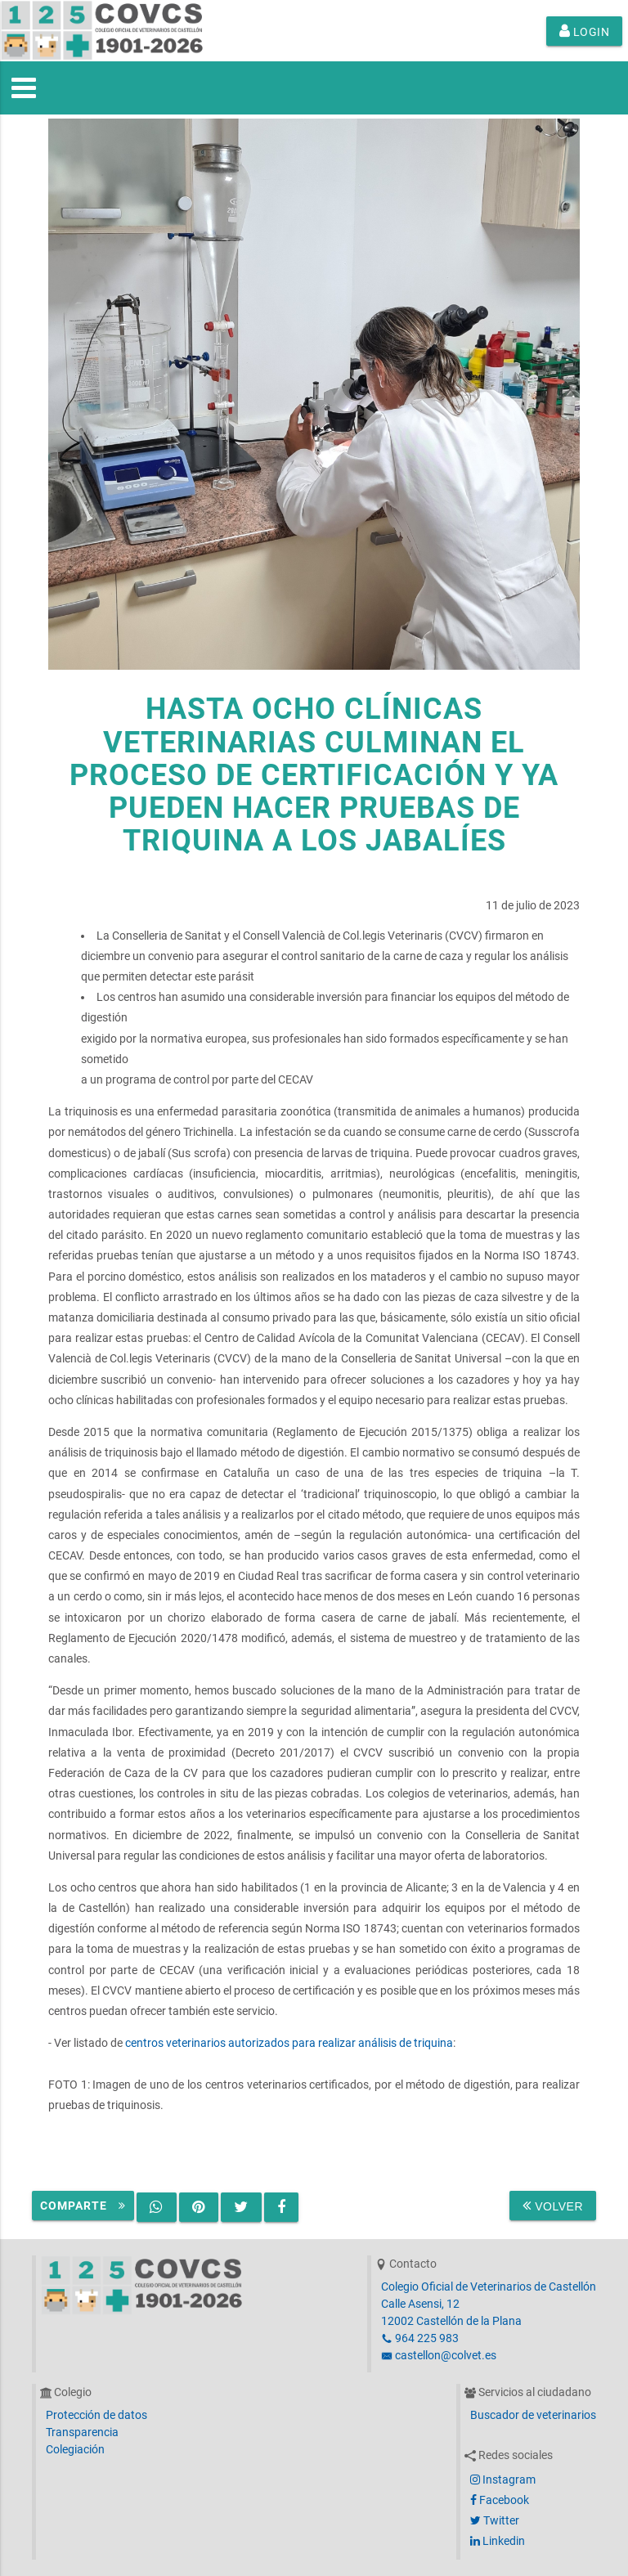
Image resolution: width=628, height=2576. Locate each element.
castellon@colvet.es (438, 2355)
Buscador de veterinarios (533, 2414)
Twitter (494, 2520)
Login (584, 31)
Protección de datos (96, 2414)
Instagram (503, 2479)
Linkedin (497, 2540)
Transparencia (82, 2432)
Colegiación (75, 2449)
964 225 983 (420, 2338)
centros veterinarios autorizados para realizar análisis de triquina (289, 2042)
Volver (553, 2205)
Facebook (499, 2499)
